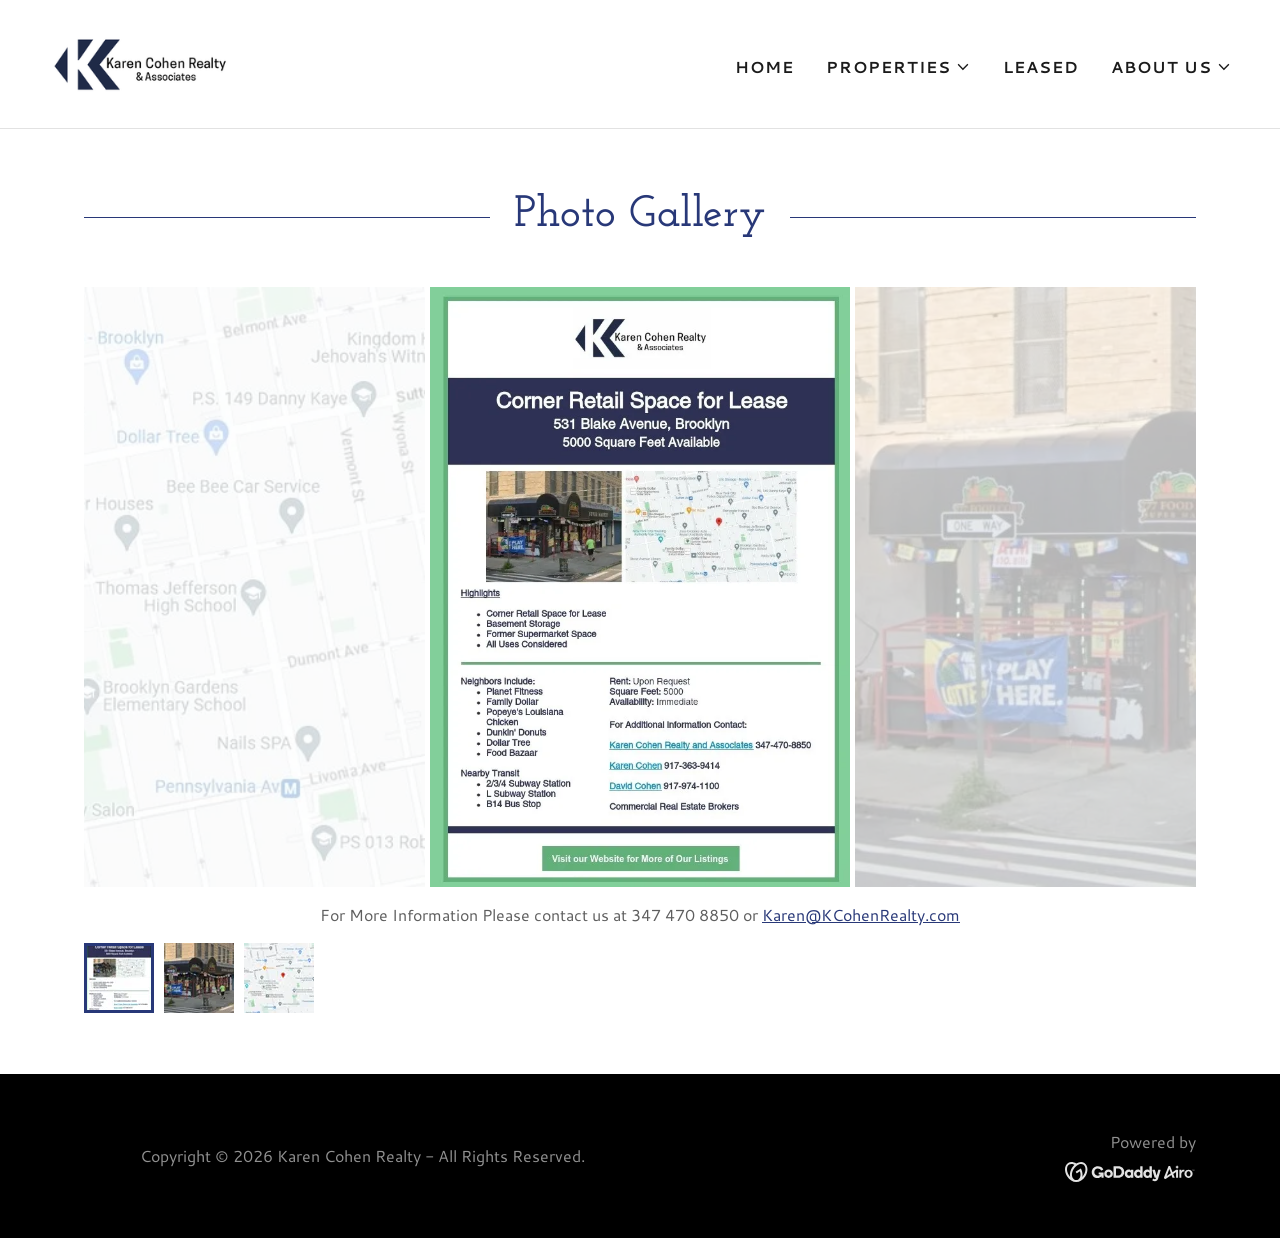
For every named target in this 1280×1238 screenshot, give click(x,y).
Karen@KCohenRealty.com (861, 914)
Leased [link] (1041, 66)
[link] (140, 61)
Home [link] (764, 66)
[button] (898, 67)
